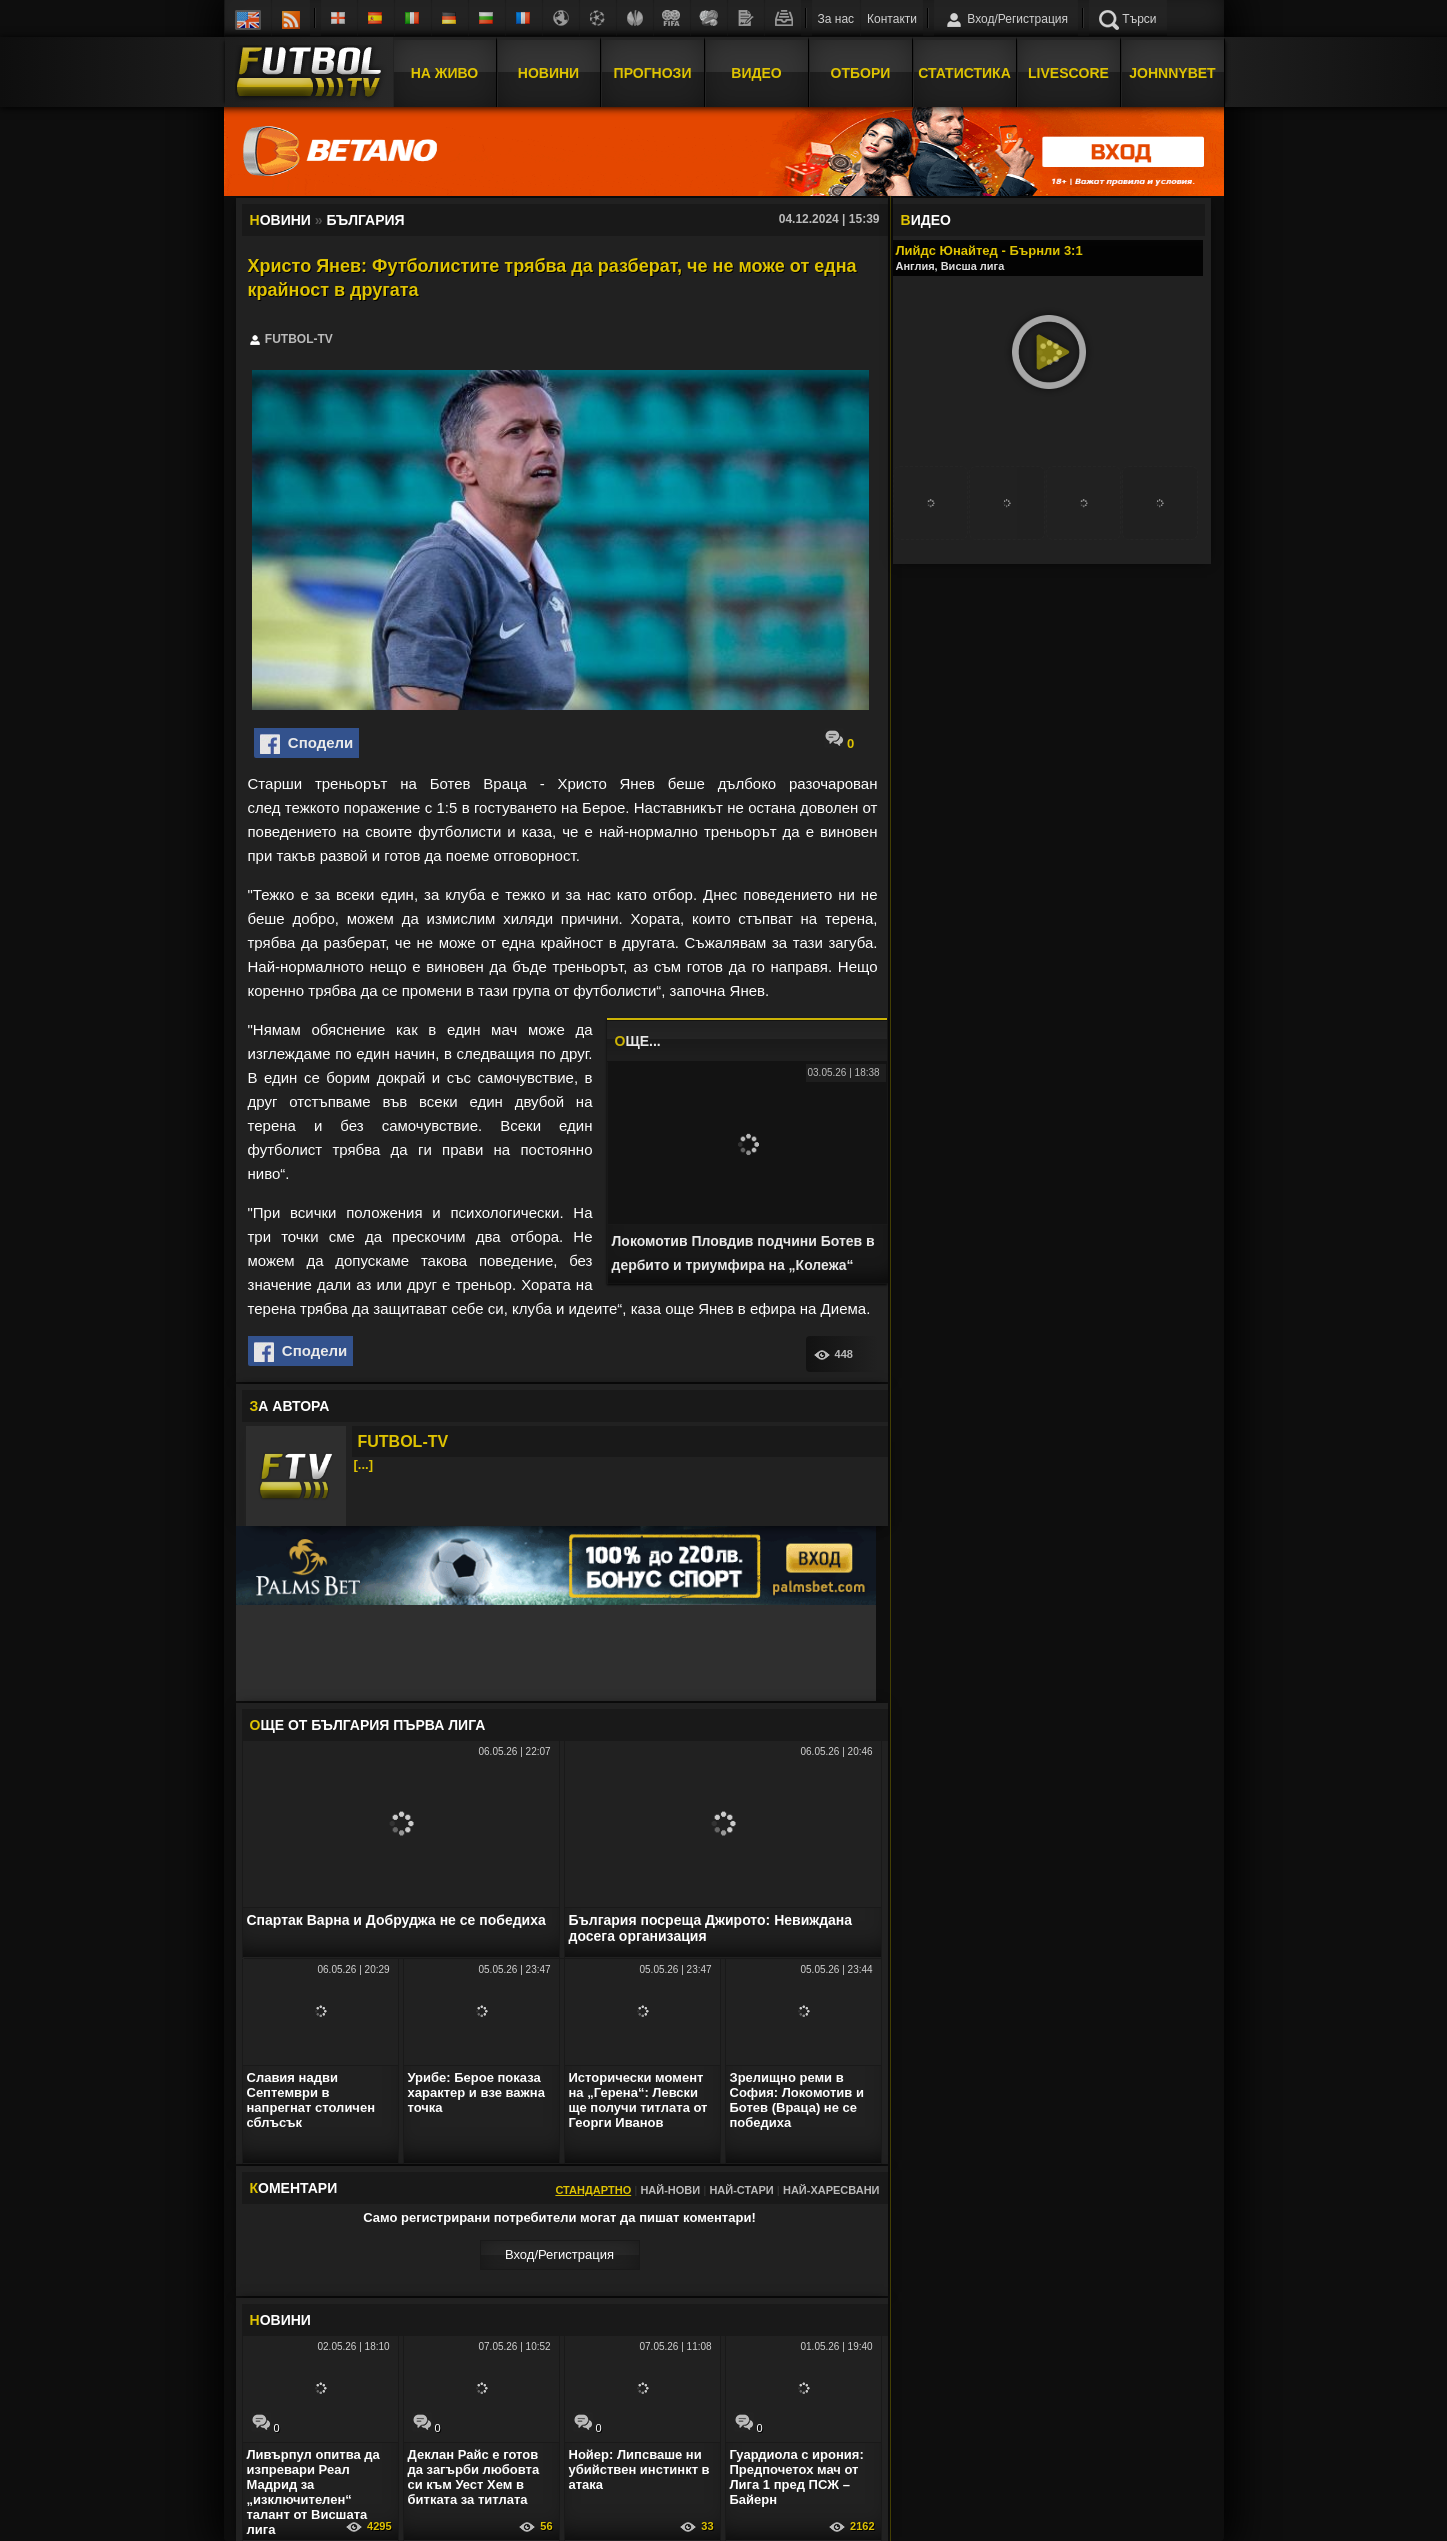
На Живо (444, 73)
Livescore (1068, 73)
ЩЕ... (638, 1041)
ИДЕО (926, 220)
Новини (548, 73)
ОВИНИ (280, 2320)
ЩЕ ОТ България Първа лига (368, 1725)
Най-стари (741, 2190)
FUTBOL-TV (403, 1441)
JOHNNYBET (1172, 73)
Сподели (307, 744)
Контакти (892, 19)
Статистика (964, 73)
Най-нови (670, 2190)
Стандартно (593, 2190)
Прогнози (653, 73)
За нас (836, 19)
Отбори (861, 73)
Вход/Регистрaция (559, 2254)
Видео (756, 73)
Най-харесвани (831, 2190)
